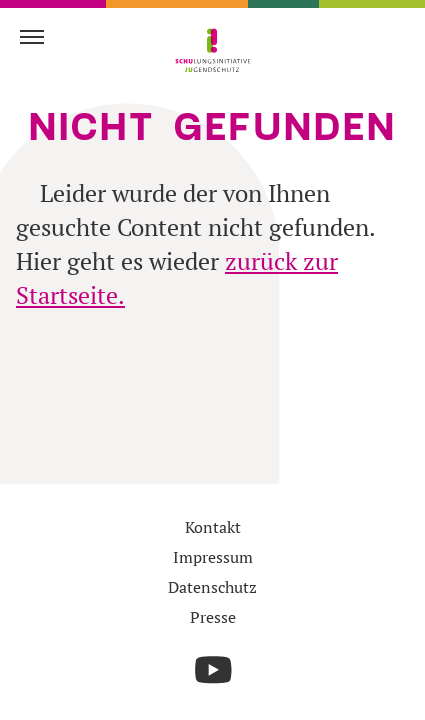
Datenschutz (212, 587)
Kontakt (213, 527)
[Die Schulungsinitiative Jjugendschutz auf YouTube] (213, 670)
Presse (213, 617)
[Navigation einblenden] (32, 36)
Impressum (213, 557)
